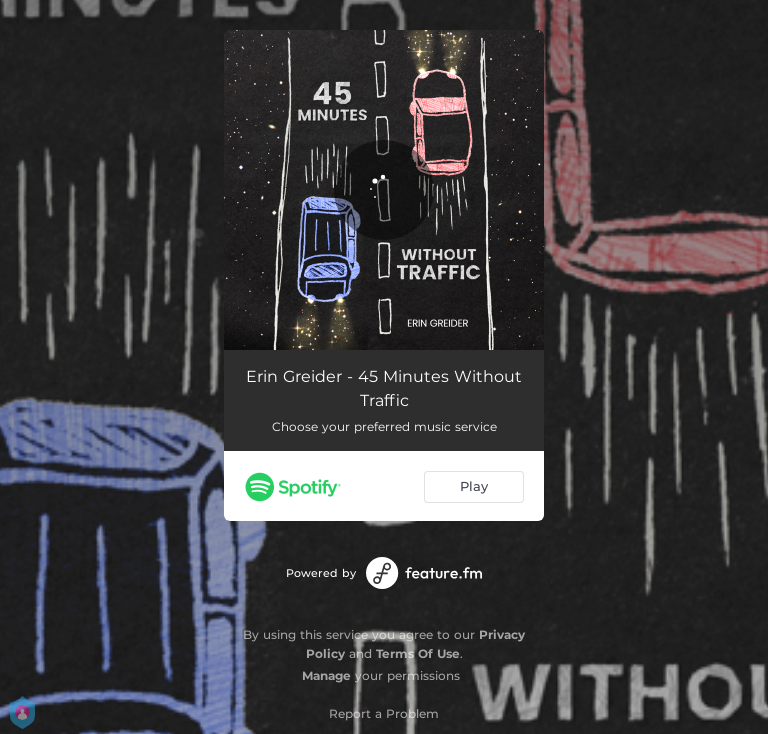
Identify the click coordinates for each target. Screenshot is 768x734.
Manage (326, 675)
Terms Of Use (418, 653)
